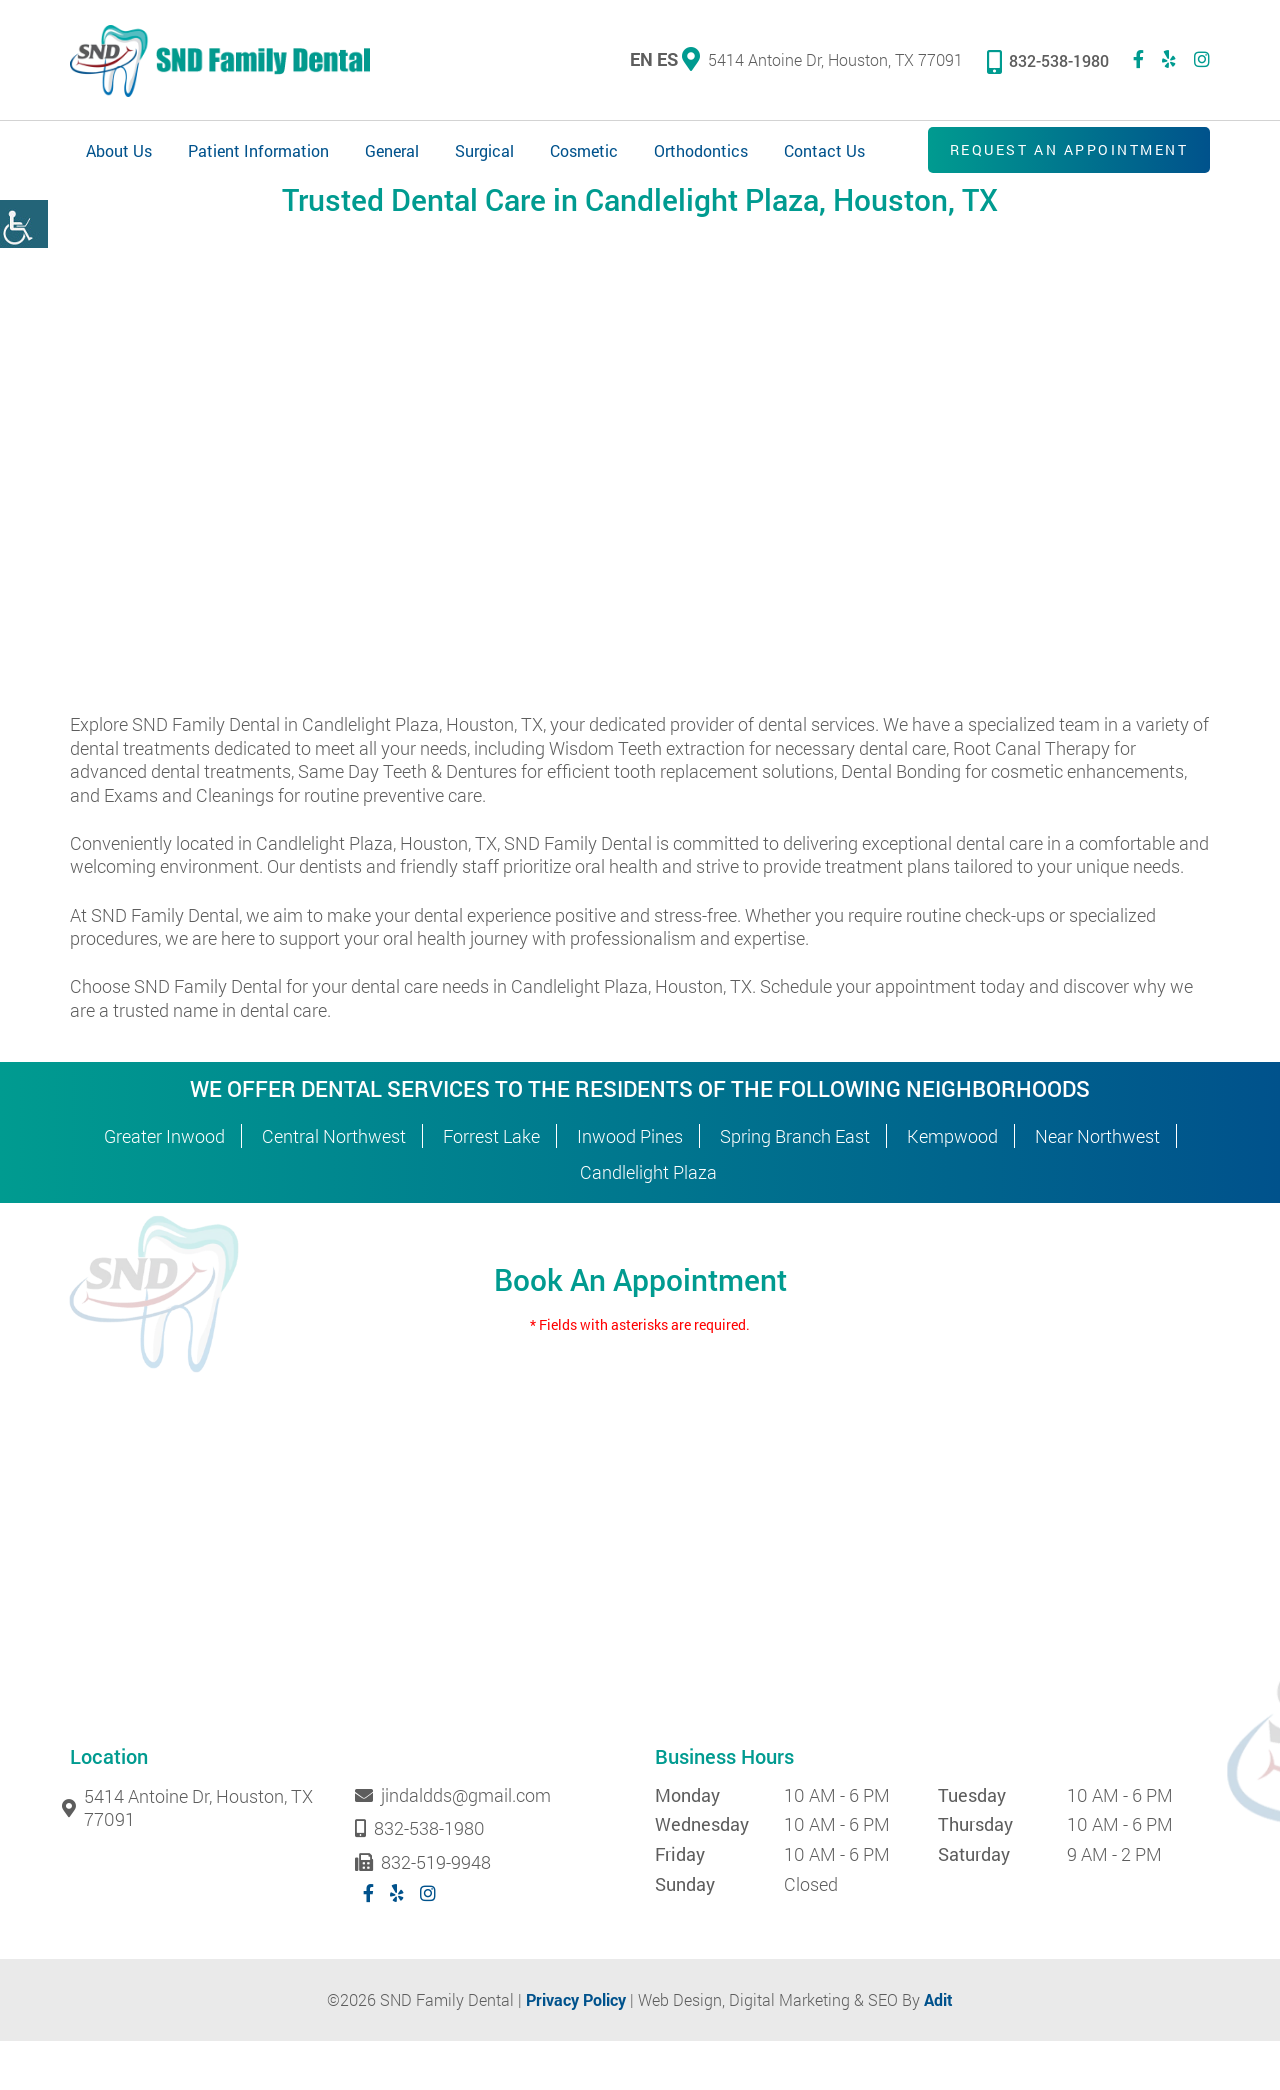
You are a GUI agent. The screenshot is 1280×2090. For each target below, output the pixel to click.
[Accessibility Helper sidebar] (24, 224)
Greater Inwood (164, 1185)
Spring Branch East (795, 1185)
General (392, 154)
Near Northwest (1097, 1185)
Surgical (484, 154)
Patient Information (258, 154)
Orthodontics (701, 154)
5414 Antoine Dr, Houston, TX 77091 (822, 61)
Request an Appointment (1060, 153)
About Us (119, 154)
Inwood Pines (630, 1185)
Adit (938, 2048)
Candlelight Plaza (648, 1221)
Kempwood (952, 1185)
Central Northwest (334, 1185)
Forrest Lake (491, 1185)
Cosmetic (584, 154)
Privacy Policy (576, 2048)
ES (667, 61)
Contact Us (824, 154)
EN (641, 61)
